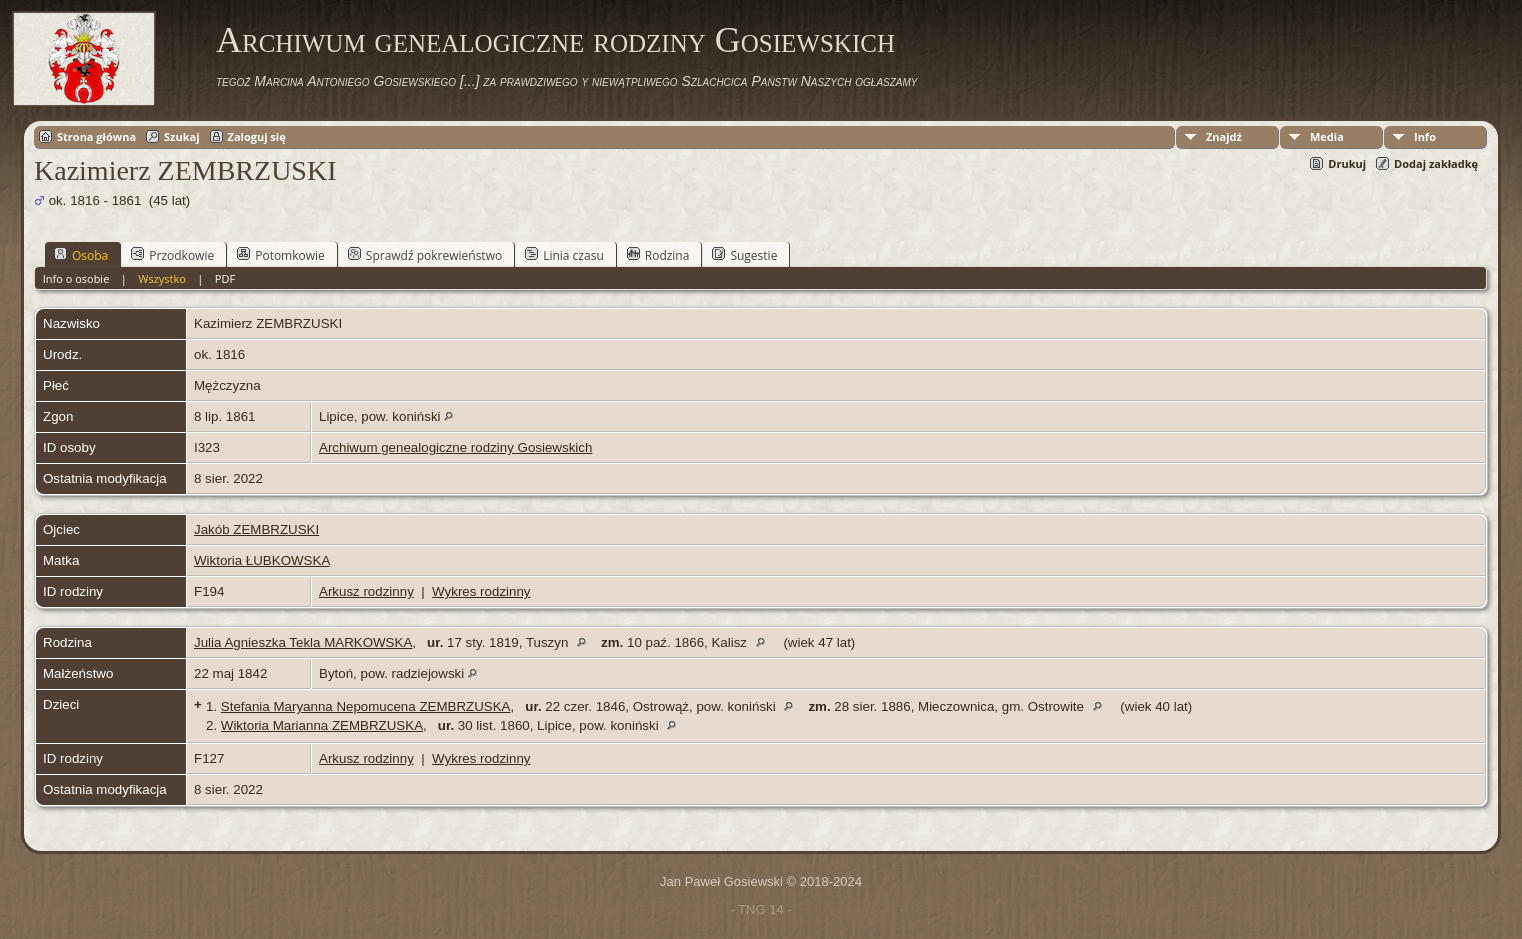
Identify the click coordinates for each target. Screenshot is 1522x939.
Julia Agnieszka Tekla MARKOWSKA (303, 642)
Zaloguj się (257, 136)
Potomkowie (281, 255)
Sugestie (744, 255)
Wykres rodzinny (481, 591)
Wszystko (162, 278)
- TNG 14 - (760, 909)
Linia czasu (564, 255)
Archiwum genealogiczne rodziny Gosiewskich (555, 40)
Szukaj (181, 136)
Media (1327, 136)
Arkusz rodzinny (366, 591)
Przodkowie (172, 255)
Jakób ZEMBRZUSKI (256, 529)
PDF (225, 278)
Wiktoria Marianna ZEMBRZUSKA (322, 725)
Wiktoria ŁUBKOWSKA (262, 560)
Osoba (81, 255)
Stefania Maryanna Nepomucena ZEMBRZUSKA (366, 706)
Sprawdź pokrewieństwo (425, 255)
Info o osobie (76, 278)
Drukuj (1347, 163)
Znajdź (1224, 136)
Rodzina (658, 255)
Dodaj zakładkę (1436, 163)
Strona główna (96, 136)
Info (1425, 136)
